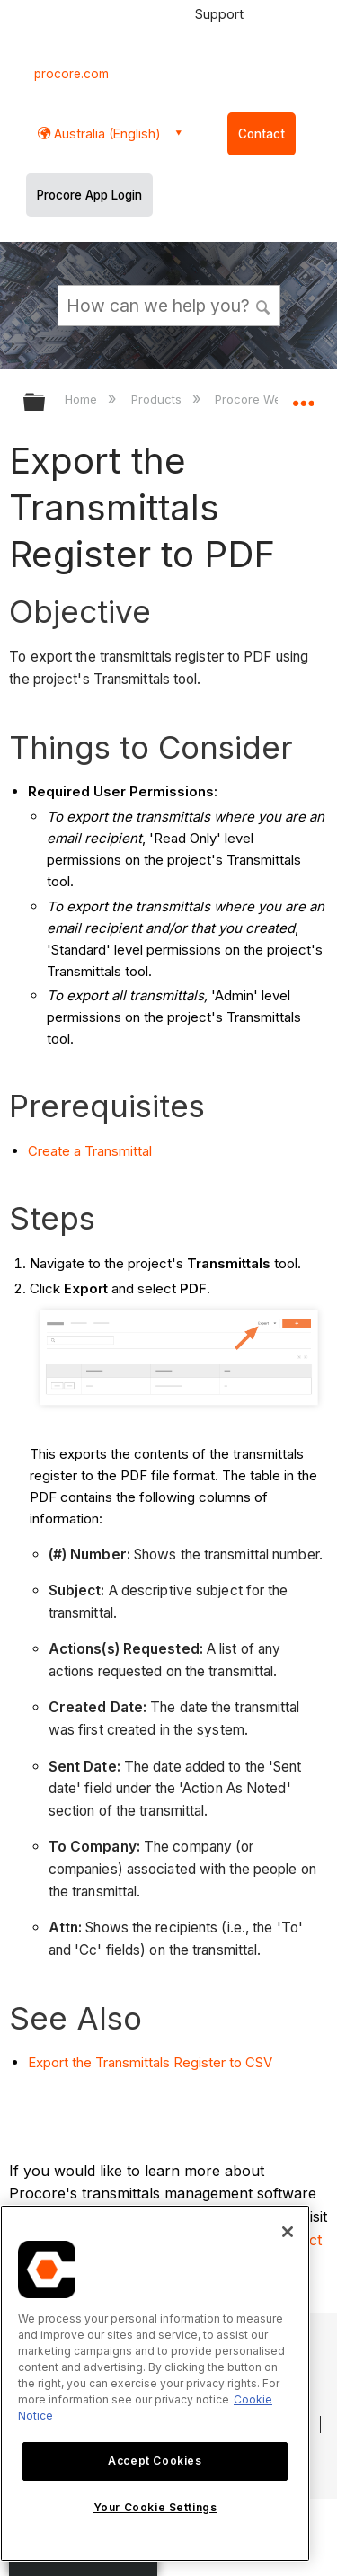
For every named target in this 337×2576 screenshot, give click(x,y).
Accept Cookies (154, 2460)
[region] (155, 2383)
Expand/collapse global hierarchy (46, 403)
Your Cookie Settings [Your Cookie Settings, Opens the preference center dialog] (155, 2507)
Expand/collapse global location (303, 396)
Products (158, 399)
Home (83, 399)
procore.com (71, 74)
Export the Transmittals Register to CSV (150, 2062)
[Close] (287, 2232)
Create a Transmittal (90, 1150)
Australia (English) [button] (105, 133)
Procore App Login (89, 195)
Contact (261, 134)
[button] (263, 305)
